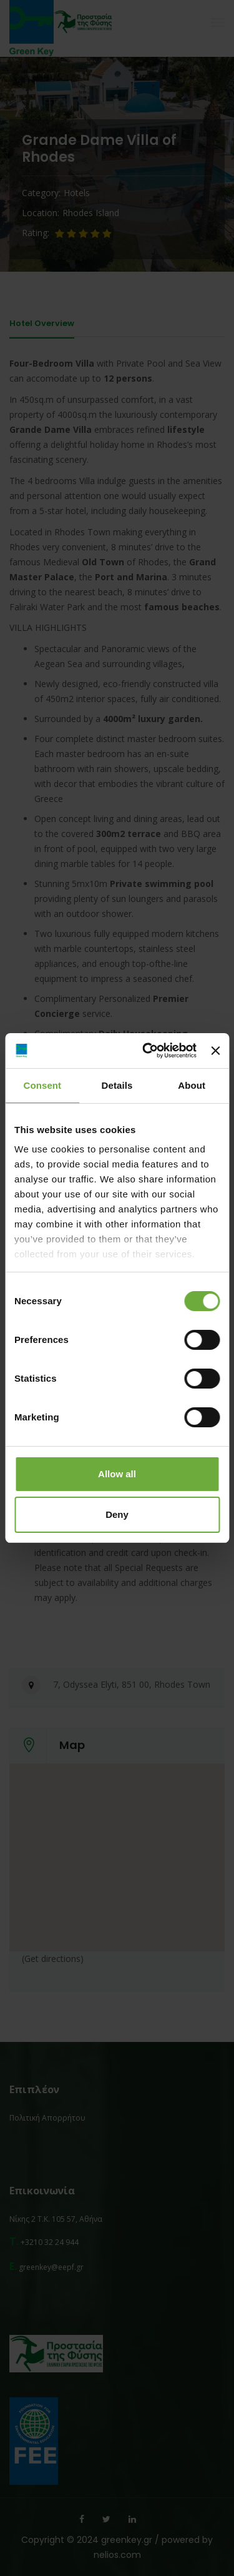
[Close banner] (215, 1050)
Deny (117, 1514)
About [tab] (191, 1085)
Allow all (117, 1474)
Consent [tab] (42, 1085)
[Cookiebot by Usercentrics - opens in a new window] (147, 1051)
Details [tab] (117, 1085)
